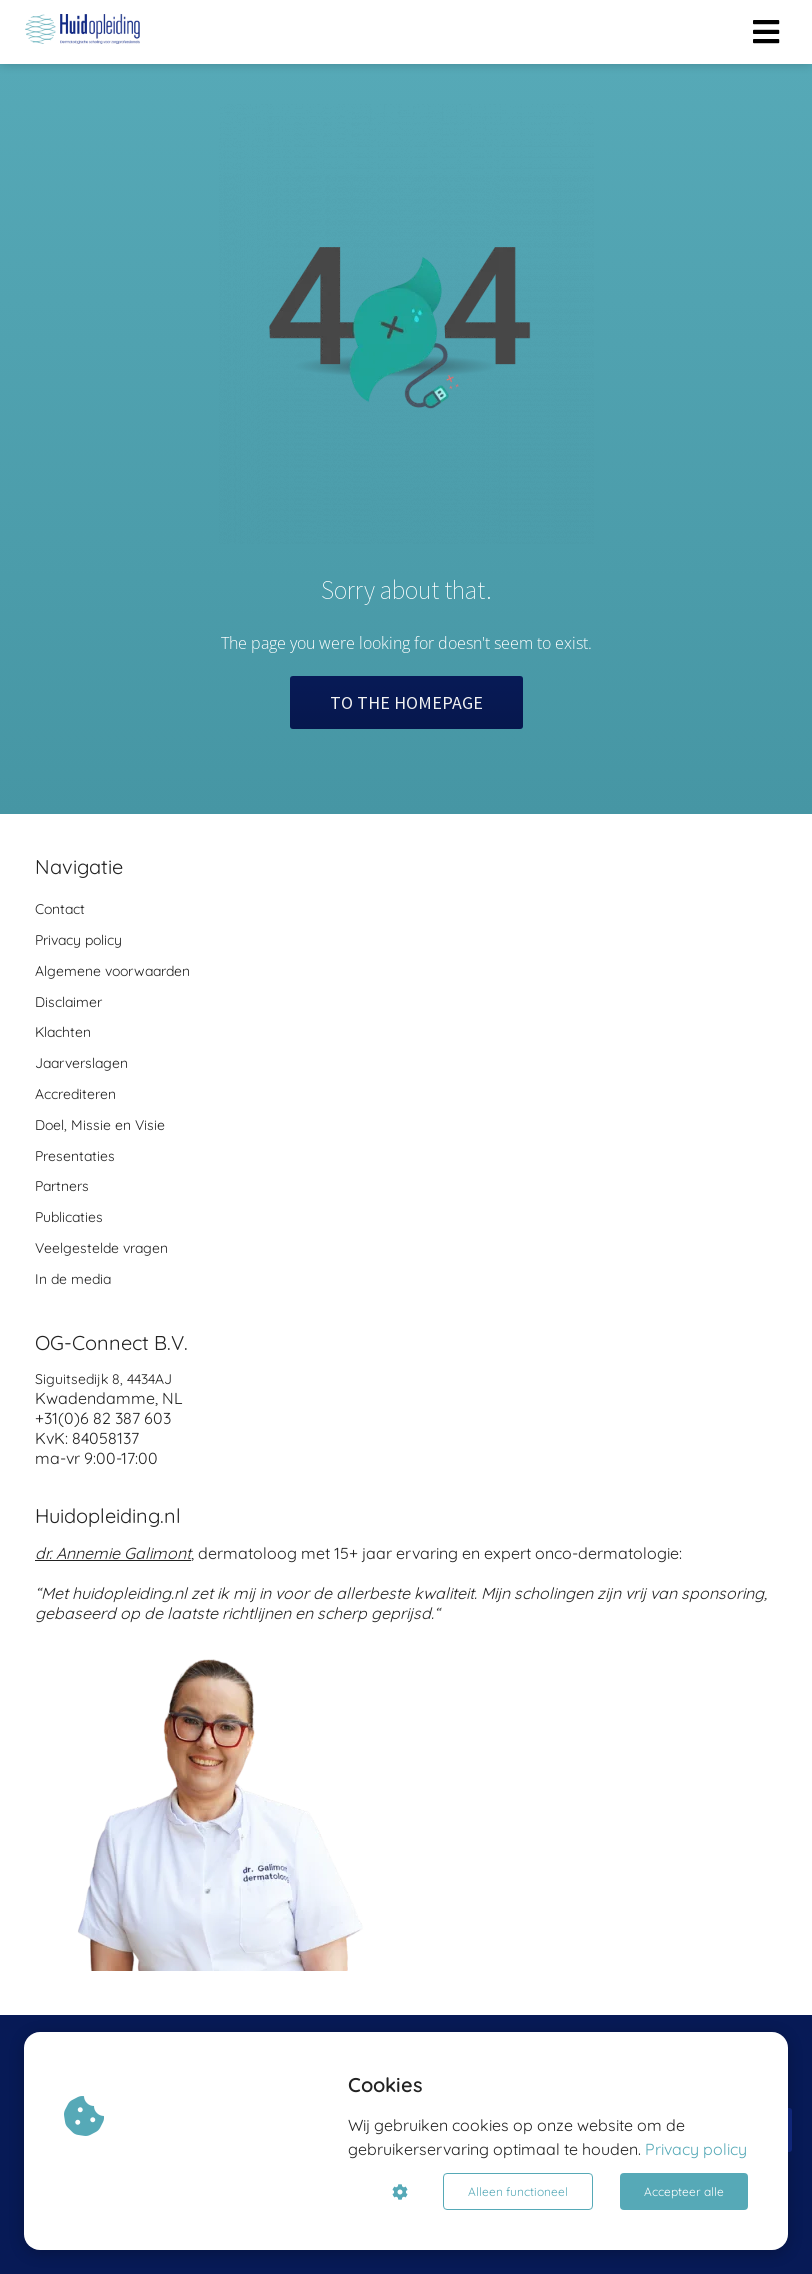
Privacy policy (696, 2149)
